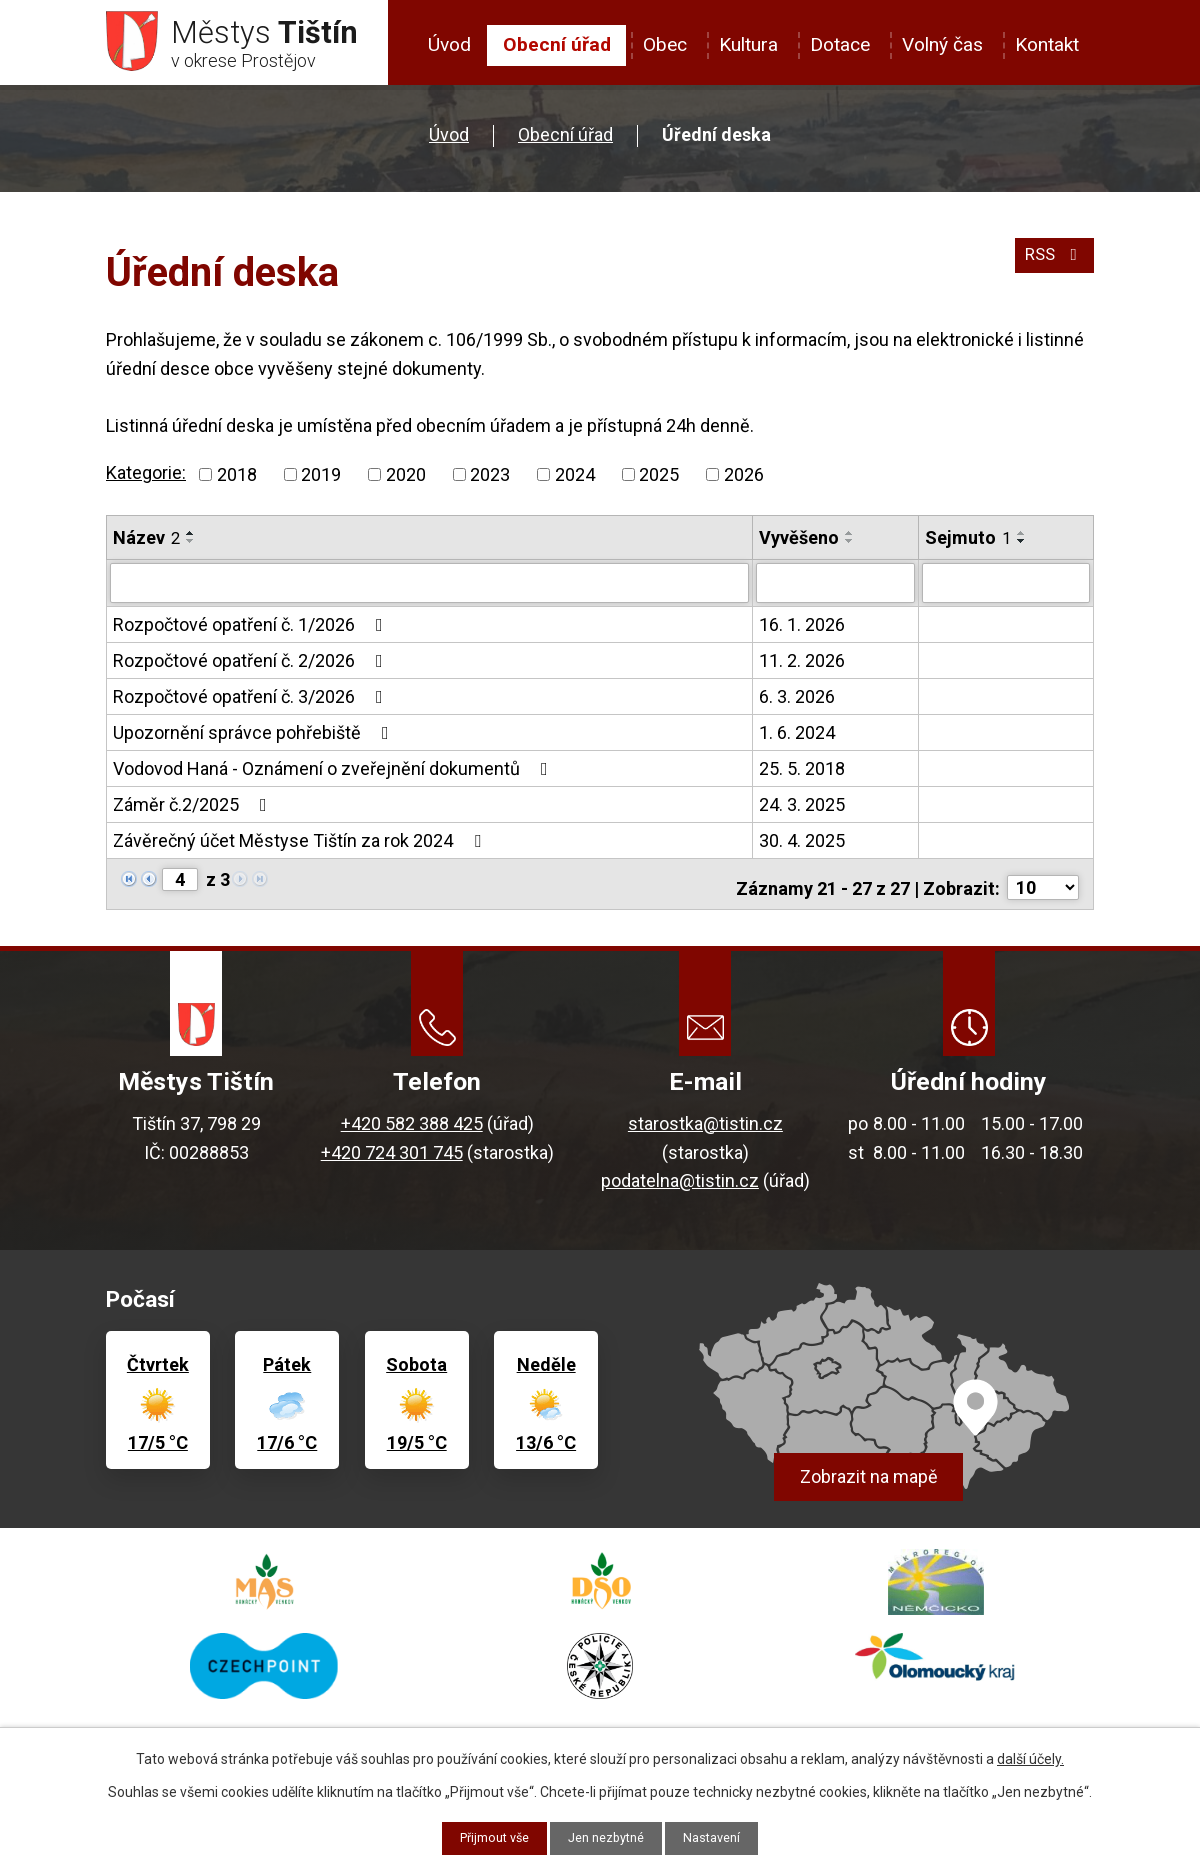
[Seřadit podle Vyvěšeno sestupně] (850, 548)
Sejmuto (968, 544)
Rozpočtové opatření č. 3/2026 (252, 701)
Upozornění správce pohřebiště (255, 737)
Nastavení (722, 1837)
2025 (659, 481)
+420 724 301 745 (392, 1149)
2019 (321, 481)
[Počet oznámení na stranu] (1043, 885)
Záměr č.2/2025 (194, 809)
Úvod (449, 44)
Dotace (840, 44)
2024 (575, 481)
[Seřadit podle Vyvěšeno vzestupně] (850, 540)
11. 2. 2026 (802, 665)
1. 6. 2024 (797, 737)
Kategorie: (146, 479)
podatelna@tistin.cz (680, 1178)
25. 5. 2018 (802, 773)
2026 (744, 481)
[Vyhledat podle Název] (429, 589)
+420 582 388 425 (412, 1121)
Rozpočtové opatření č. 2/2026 (252, 665)
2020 (406, 481)
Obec (665, 44)
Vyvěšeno (799, 544)
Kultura (748, 44)
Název (146, 544)
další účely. (1030, 1757)
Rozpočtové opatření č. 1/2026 (252, 629)
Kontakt (1047, 44)
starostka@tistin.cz (705, 1121)
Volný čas (942, 44)
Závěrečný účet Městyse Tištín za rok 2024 (301, 845)
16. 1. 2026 (802, 629)
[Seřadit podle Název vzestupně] (191, 540)
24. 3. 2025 (802, 809)
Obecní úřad (557, 44)
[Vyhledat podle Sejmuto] (1006, 589)
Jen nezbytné (608, 1837)
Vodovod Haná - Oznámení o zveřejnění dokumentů (334, 773)
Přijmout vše (486, 1837)
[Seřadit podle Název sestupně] (191, 548)
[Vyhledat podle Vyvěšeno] (835, 589)
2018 (237, 481)
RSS (1051, 271)
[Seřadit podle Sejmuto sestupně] (1022, 548)
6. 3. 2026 (797, 701)
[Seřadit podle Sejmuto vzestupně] (1022, 540)
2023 (490, 481)
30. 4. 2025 (802, 845)
